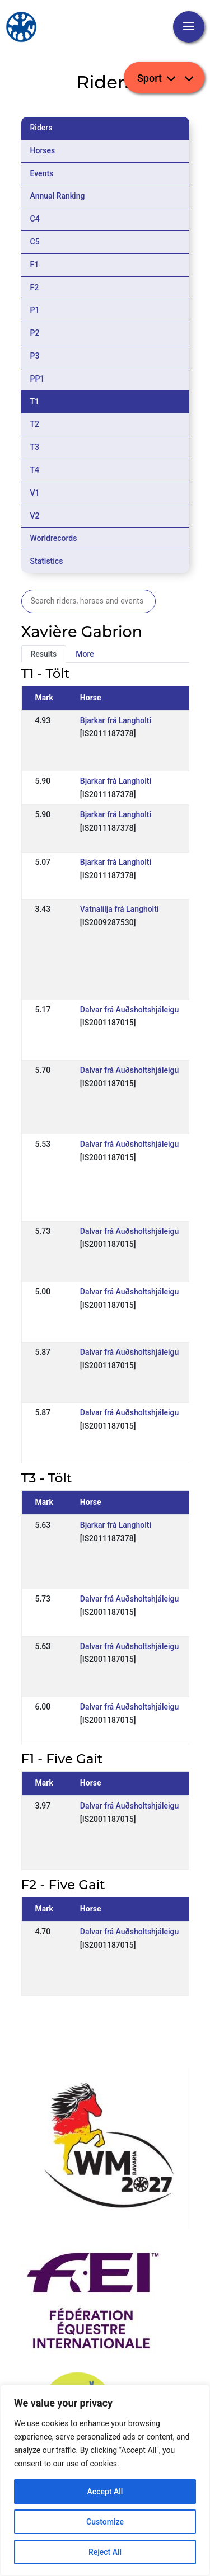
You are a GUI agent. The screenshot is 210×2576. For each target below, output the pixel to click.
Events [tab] (42, 173)
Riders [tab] (41, 127)
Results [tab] (44, 653)
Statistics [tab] (46, 561)
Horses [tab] (42, 150)
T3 (35, 446)
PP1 (37, 378)
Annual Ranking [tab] (57, 195)
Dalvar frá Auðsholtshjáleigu (129, 1009)
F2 (34, 287)
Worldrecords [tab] (53, 538)
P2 (35, 332)
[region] (105, 2480)
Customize (105, 2521)
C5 (35, 241)
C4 (35, 218)
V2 (35, 515)
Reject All (105, 2551)
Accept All (105, 2491)
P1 (35, 309)
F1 (34, 264)
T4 (35, 469)
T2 (35, 424)
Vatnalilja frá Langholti (119, 909)
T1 (35, 401)
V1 (35, 492)
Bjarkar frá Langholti (115, 720)
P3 (35, 355)
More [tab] (85, 653)
